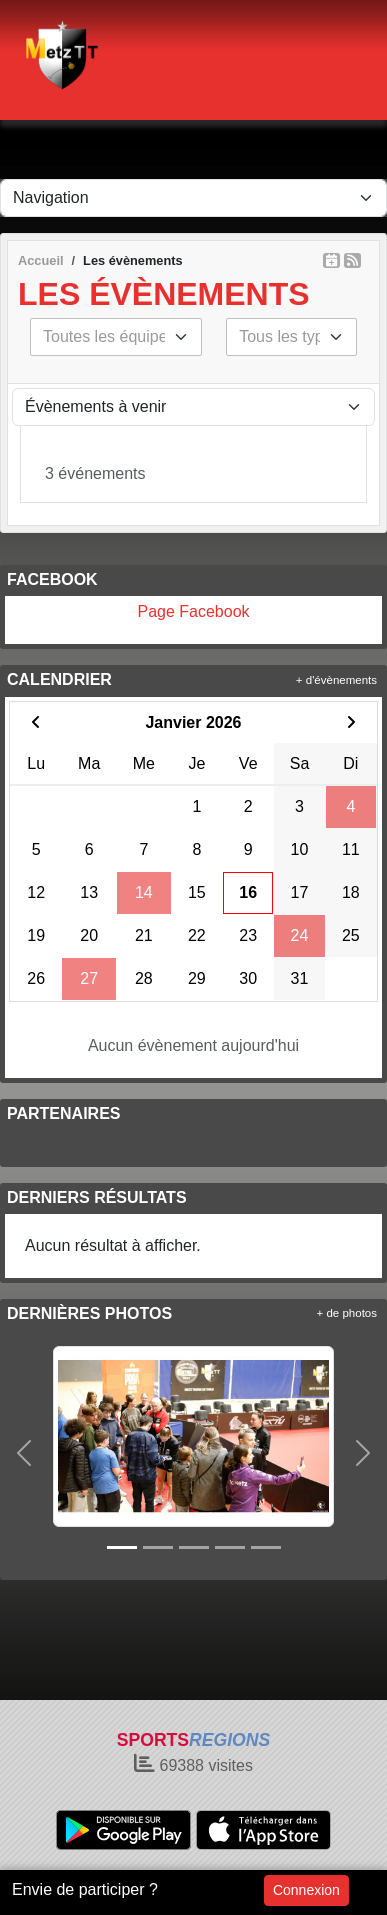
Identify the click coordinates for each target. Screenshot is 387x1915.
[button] (24, 1452)
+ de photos (347, 1313)
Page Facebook (193, 611)
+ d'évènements (336, 680)
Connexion (306, 1890)
